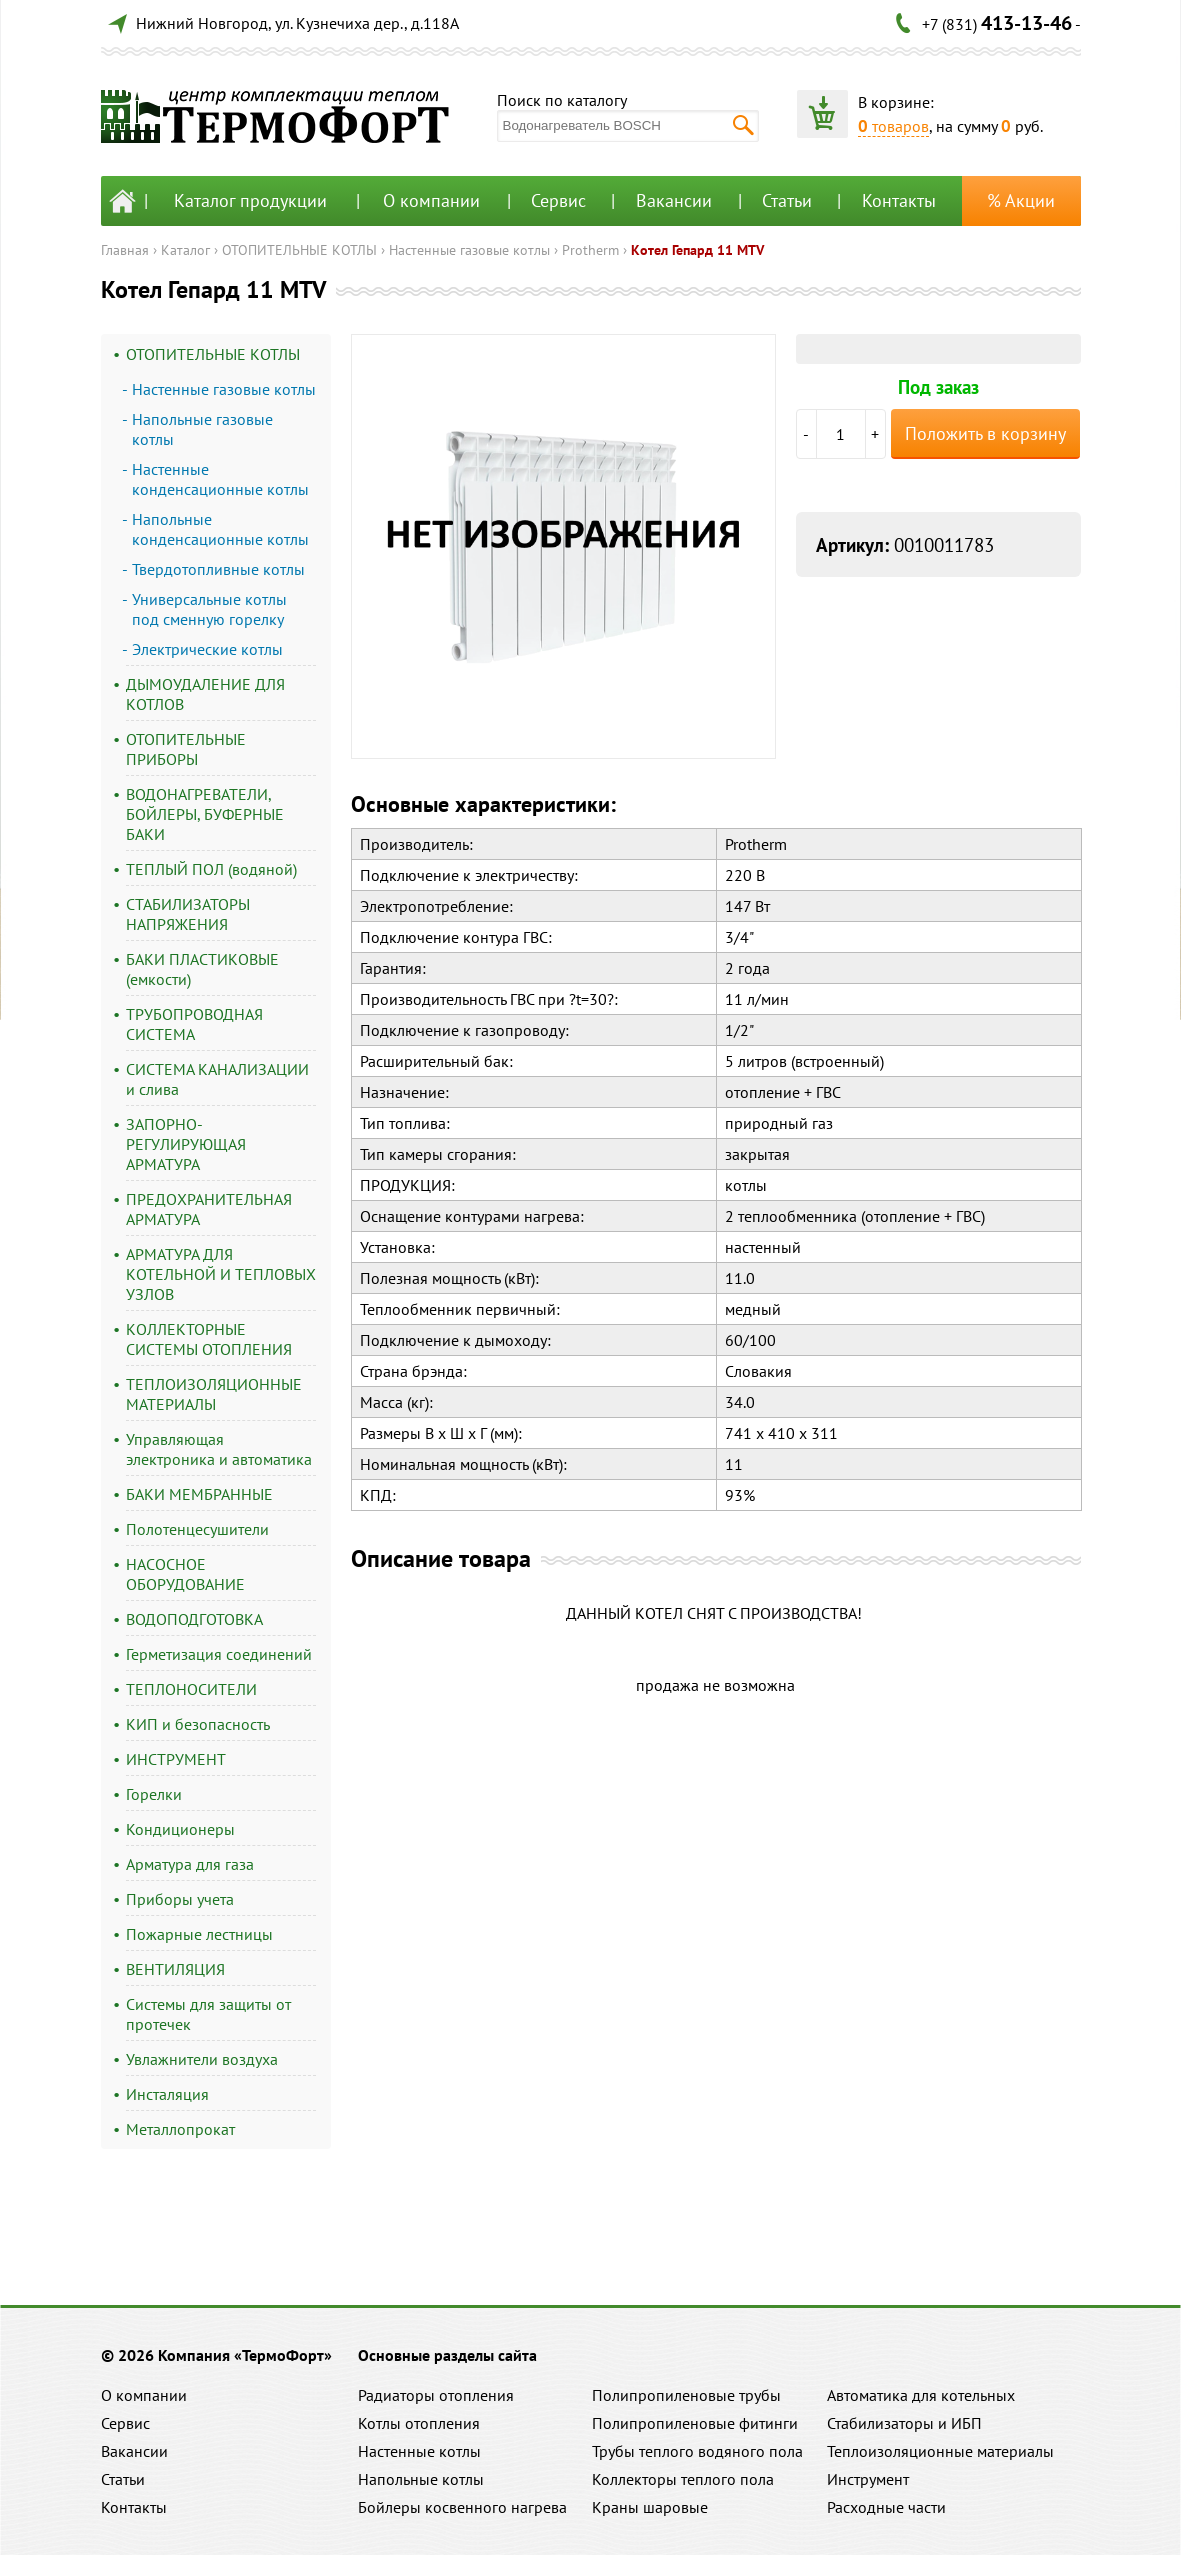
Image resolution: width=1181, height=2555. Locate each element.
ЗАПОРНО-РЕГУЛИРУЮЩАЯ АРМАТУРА (186, 1144)
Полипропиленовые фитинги (695, 2423)
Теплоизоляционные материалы (940, 2451)
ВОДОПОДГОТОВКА (194, 1619)
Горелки (154, 1794)
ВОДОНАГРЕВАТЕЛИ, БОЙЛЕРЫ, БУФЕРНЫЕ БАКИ (205, 814)
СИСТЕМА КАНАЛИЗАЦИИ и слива (217, 1079)
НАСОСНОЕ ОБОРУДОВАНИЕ (185, 1574)
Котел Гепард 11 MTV (697, 250)
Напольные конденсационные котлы (220, 529)
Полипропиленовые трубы (686, 2395)
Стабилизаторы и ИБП (904, 2423)
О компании (431, 200)
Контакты (899, 200)
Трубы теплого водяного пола (697, 2451)
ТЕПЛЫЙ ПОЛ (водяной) (211, 869)
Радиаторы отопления (436, 2395)
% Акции (1021, 200)
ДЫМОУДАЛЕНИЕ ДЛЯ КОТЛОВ (205, 694)
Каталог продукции (250, 200)
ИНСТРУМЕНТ (176, 1759)
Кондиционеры (180, 1829)
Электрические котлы (207, 649)
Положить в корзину (985, 433)
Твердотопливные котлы (218, 569)
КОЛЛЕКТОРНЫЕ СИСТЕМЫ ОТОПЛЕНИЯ (209, 1339)
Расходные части (886, 2507)
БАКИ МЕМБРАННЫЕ (199, 1494)
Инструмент (868, 2479)
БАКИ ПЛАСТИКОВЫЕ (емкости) (202, 969)
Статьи (787, 200)
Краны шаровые (650, 2507)
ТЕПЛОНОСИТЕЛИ (191, 1689)
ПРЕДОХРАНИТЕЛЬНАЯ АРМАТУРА (209, 1209)
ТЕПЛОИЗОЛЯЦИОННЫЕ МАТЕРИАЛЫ (214, 1394)
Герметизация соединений (219, 1654)
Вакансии (674, 200)
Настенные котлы (419, 2451)
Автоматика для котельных (921, 2395)
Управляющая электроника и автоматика (219, 1449)
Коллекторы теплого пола (683, 2479)
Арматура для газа (190, 1864)
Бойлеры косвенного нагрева (462, 2507)
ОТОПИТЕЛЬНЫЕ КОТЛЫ (299, 250)
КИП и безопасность (198, 1724)
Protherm (590, 250)
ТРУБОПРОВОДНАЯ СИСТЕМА (194, 1024)
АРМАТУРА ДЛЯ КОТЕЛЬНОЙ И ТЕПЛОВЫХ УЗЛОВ (221, 1274)
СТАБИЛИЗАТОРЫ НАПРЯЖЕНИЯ (188, 914)
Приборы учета (180, 1899)
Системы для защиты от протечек (208, 2014)
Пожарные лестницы (199, 1934)
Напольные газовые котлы (202, 429)
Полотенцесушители (197, 1529)
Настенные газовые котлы (469, 250)
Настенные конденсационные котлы (220, 479)
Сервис (558, 200)
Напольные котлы (421, 2479)
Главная (125, 250)
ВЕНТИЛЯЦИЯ (175, 1969)
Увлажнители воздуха (202, 2059)
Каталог (185, 250)
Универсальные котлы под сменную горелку (209, 609)
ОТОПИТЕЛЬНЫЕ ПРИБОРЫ (186, 749)
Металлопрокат (180, 2129)
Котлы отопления (419, 2423)
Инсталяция (167, 2094)
